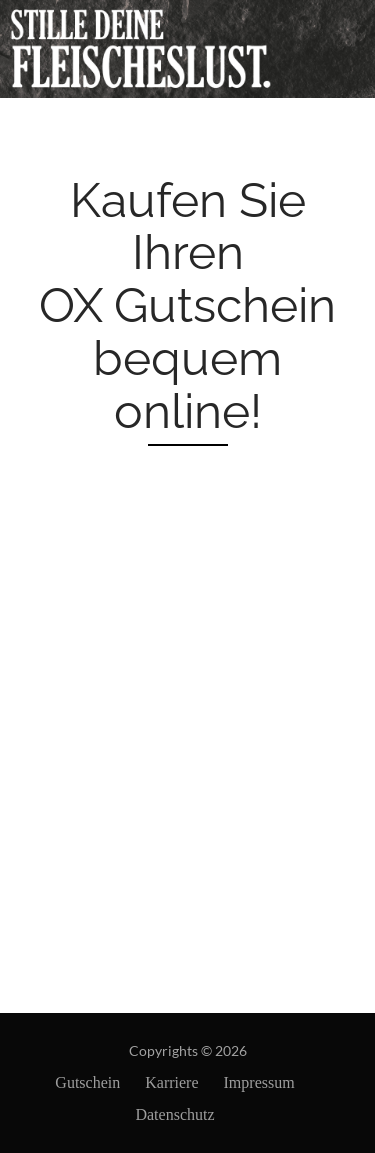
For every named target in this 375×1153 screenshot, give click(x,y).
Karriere (171, 1082)
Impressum (259, 1082)
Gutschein (87, 1082)
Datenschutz (174, 1114)
